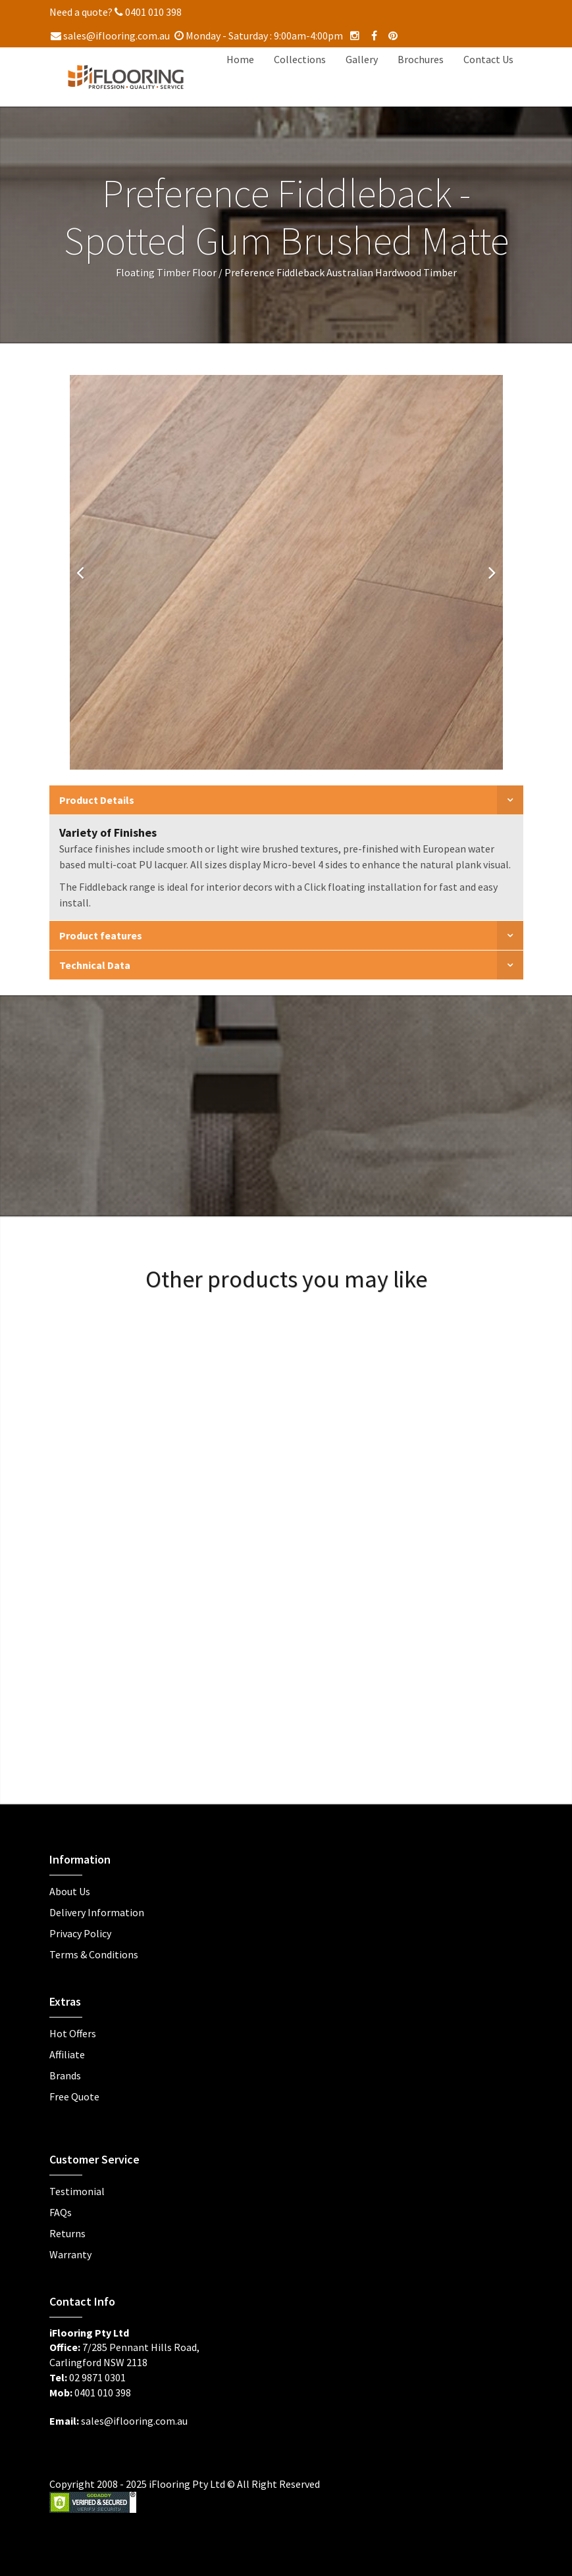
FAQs (60, 2212)
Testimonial (77, 2191)
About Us (69, 1891)
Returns (67, 2233)
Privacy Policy (80, 1933)
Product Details (96, 799)
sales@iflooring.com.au (110, 35)
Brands (65, 2075)
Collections (300, 59)
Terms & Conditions (93, 1954)
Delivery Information (96, 1912)
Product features (100, 935)
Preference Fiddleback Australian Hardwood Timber (340, 272)
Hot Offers (72, 2033)
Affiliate (67, 2054)
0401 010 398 (148, 11)
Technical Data (94, 965)
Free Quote (74, 2096)
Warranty (70, 2254)
